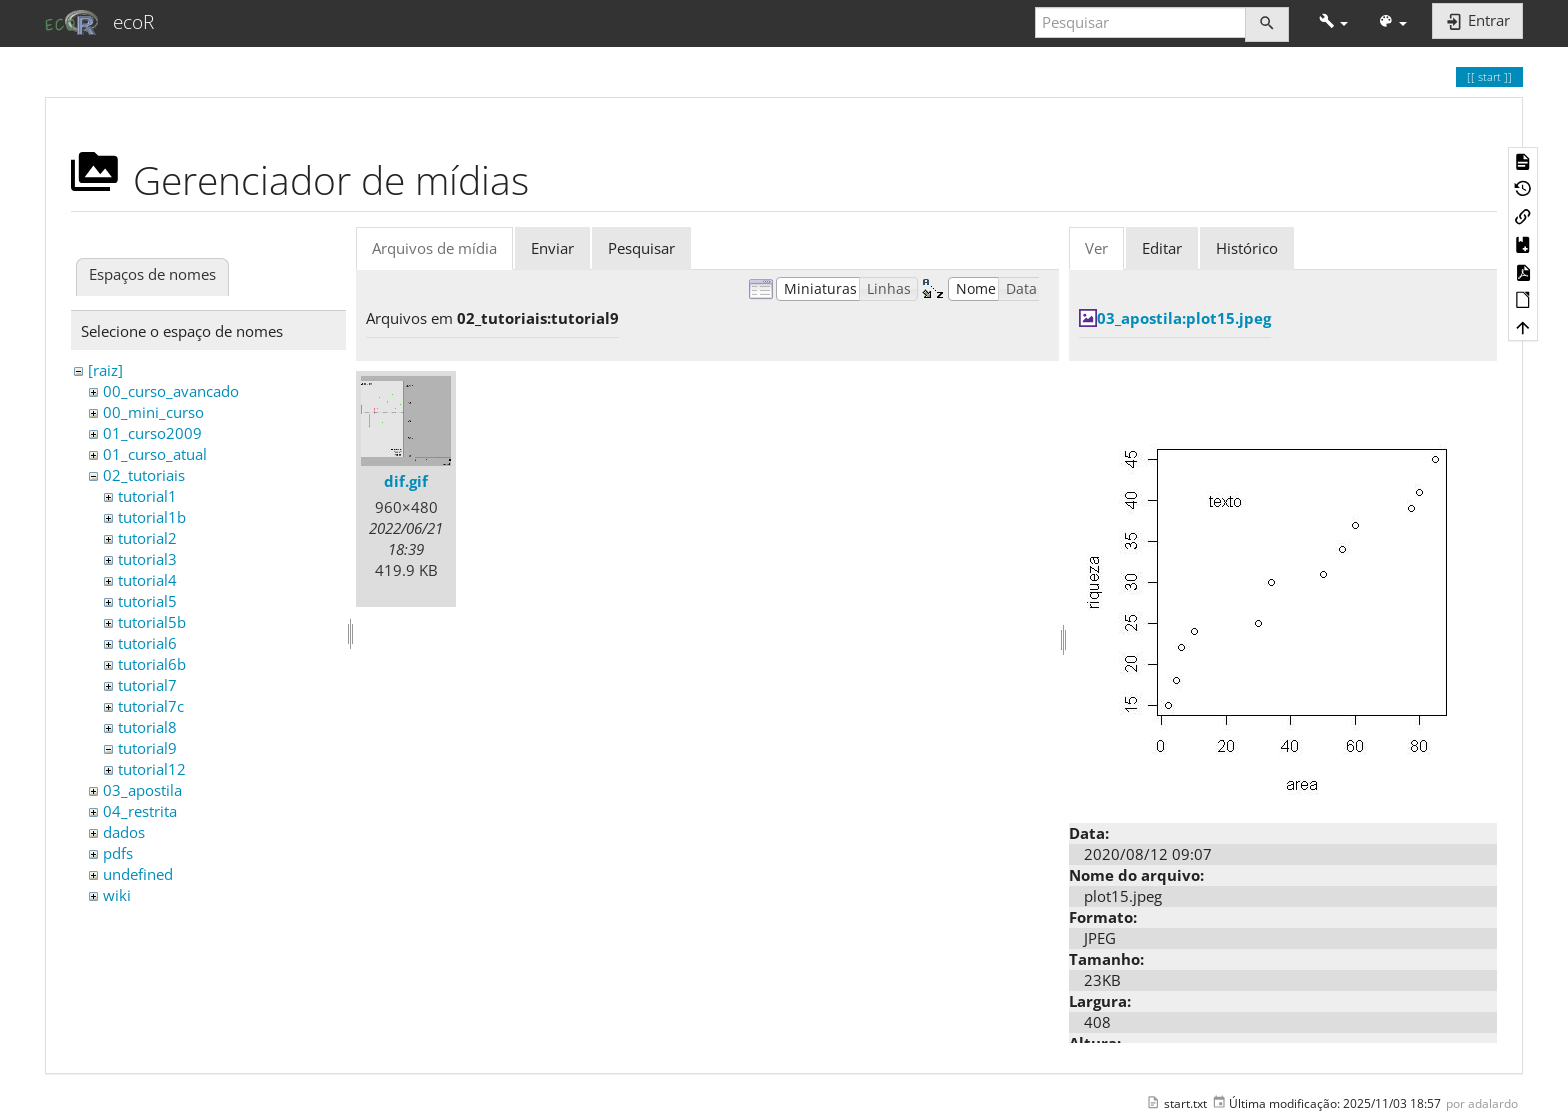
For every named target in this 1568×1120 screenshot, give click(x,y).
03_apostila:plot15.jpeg (1184, 318)
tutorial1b (152, 517)
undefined (138, 874)
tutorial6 (147, 643)
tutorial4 (147, 580)
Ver (1096, 248)
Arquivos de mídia (434, 248)
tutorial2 (147, 538)
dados (124, 832)
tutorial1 (147, 496)
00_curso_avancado (171, 391)
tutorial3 (147, 559)
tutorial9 (147, 748)
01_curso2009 (152, 433)
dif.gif (406, 481)
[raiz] (105, 370)
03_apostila (142, 790)
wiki (117, 895)
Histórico (1247, 248)
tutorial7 (147, 685)
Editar (1162, 248)
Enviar (552, 248)
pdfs (118, 853)
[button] (1333, 22)
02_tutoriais (144, 475)
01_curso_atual (155, 454)
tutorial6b (152, 664)
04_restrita (140, 811)
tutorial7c (151, 706)
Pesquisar (641, 248)
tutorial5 (147, 601)
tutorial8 (147, 727)
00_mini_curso (153, 412)
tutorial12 (152, 769)
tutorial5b (152, 622)
